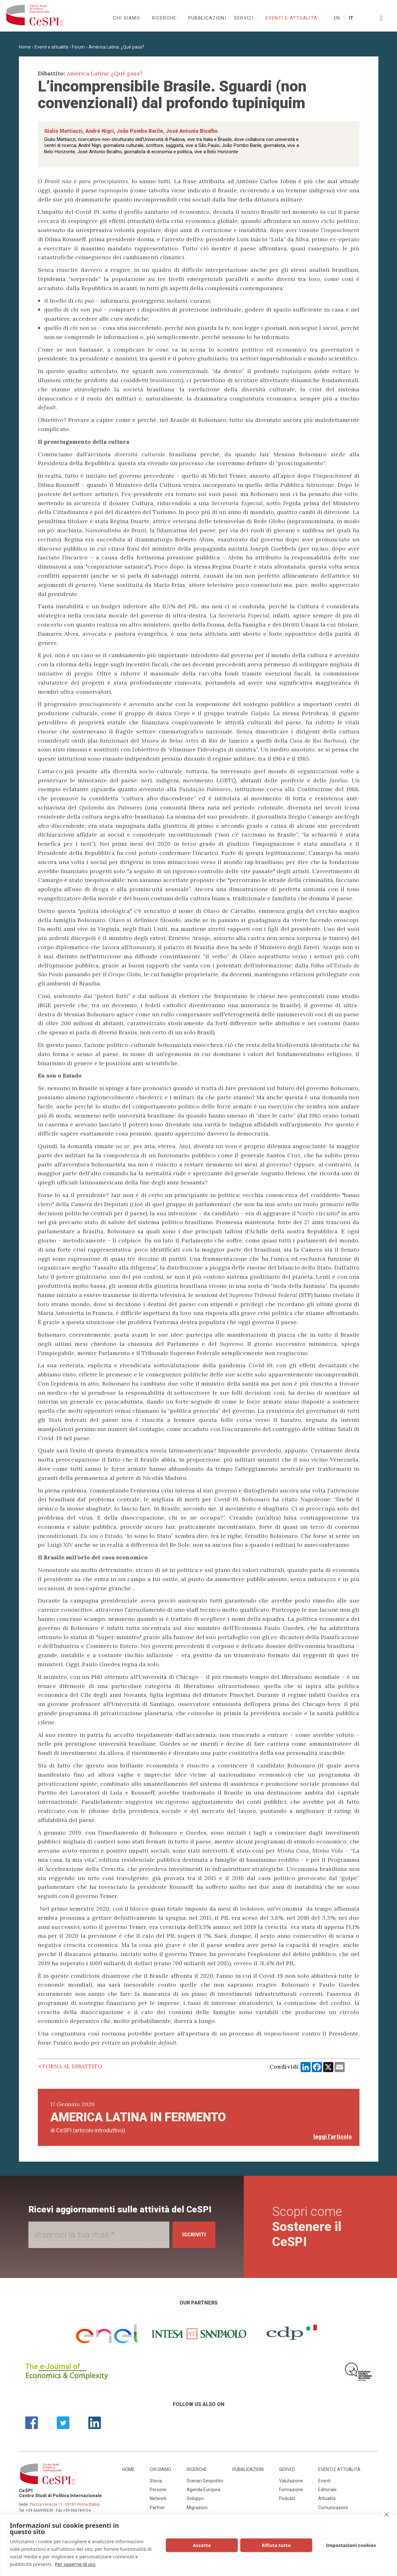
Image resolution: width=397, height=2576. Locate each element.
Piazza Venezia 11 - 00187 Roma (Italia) (65, 2504)
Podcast (287, 2498)
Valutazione (291, 2480)
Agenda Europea (203, 2489)
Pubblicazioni (207, 18)
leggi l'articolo (332, 2136)
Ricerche (165, 18)
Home (25, 47)
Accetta (202, 2545)
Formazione (291, 2489)
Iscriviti (191, 2234)
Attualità (327, 2498)
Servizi (244, 18)
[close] (386, 2514)
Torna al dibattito (72, 2066)
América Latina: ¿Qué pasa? (116, 47)
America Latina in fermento (138, 2117)
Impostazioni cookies (351, 2545)
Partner (157, 2507)
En (337, 18)
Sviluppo (195, 2498)
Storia (156, 2480)
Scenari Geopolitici (205, 2480)
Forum (78, 47)
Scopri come (309, 2226)
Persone (158, 2489)
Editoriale (327, 2489)
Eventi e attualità (292, 18)
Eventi (324, 2480)
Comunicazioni (333, 2507)
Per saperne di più (75, 2564)
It (351, 18)
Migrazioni (197, 2507)
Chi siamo (127, 18)
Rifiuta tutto (276, 2545)
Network (158, 2498)
